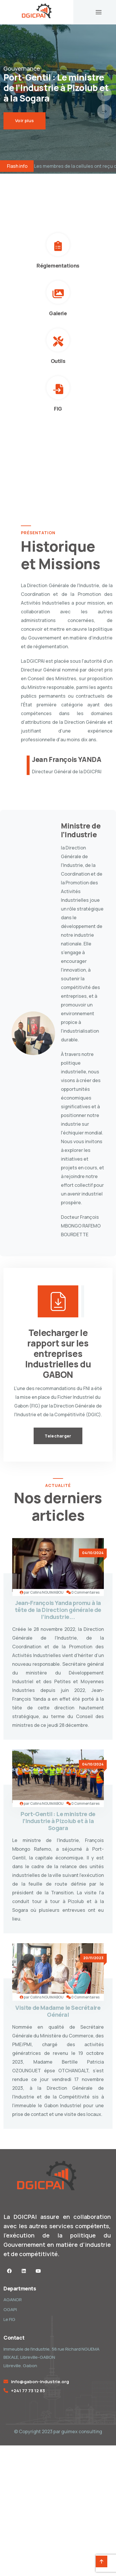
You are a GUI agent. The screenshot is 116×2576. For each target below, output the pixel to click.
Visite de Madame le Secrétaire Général (57, 2011)
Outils (58, 360)
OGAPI (10, 2309)
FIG (58, 408)
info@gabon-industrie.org (40, 2382)
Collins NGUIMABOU (47, 1592)
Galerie (58, 313)
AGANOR (12, 2300)
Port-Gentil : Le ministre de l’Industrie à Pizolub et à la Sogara (58, 1821)
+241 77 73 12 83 (28, 2391)
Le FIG (9, 2319)
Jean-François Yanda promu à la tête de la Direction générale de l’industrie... (58, 1610)
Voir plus (24, 120)
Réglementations (58, 265)
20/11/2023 (93, 1957)
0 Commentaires (85, 1592)
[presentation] (104, 94)
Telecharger (58, 1436)
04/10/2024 (93, 1552)
